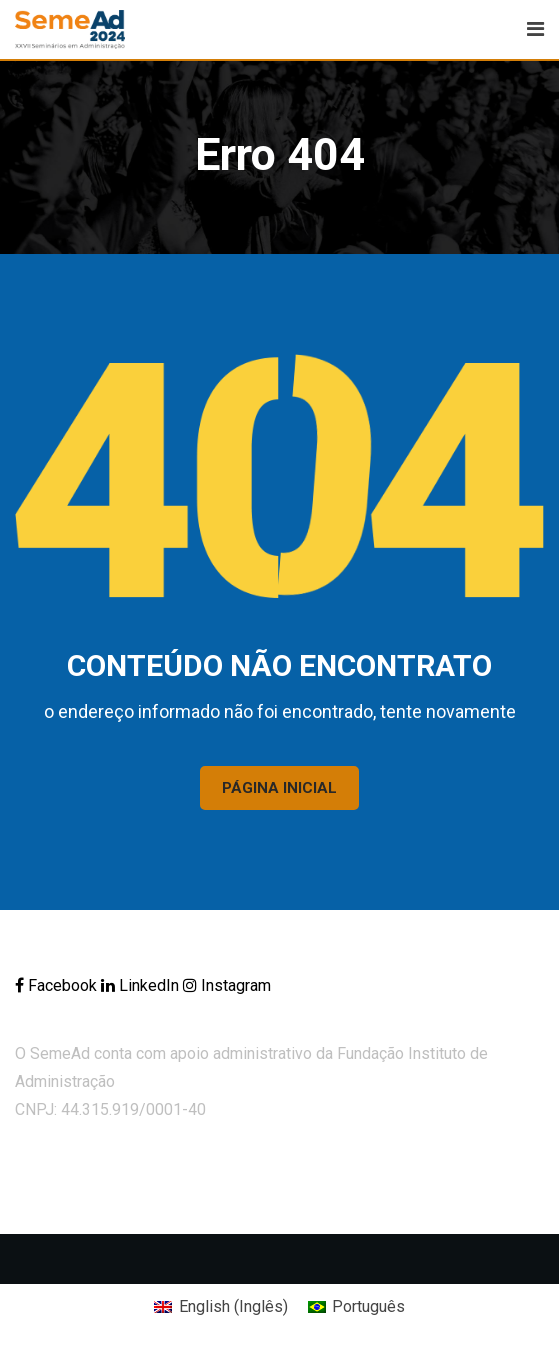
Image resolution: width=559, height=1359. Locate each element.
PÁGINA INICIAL (279, 788)
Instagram (227, 985)
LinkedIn (142, 985)
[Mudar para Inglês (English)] (220, 1307)
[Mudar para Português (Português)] (356, 1307)
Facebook (58, 985)
